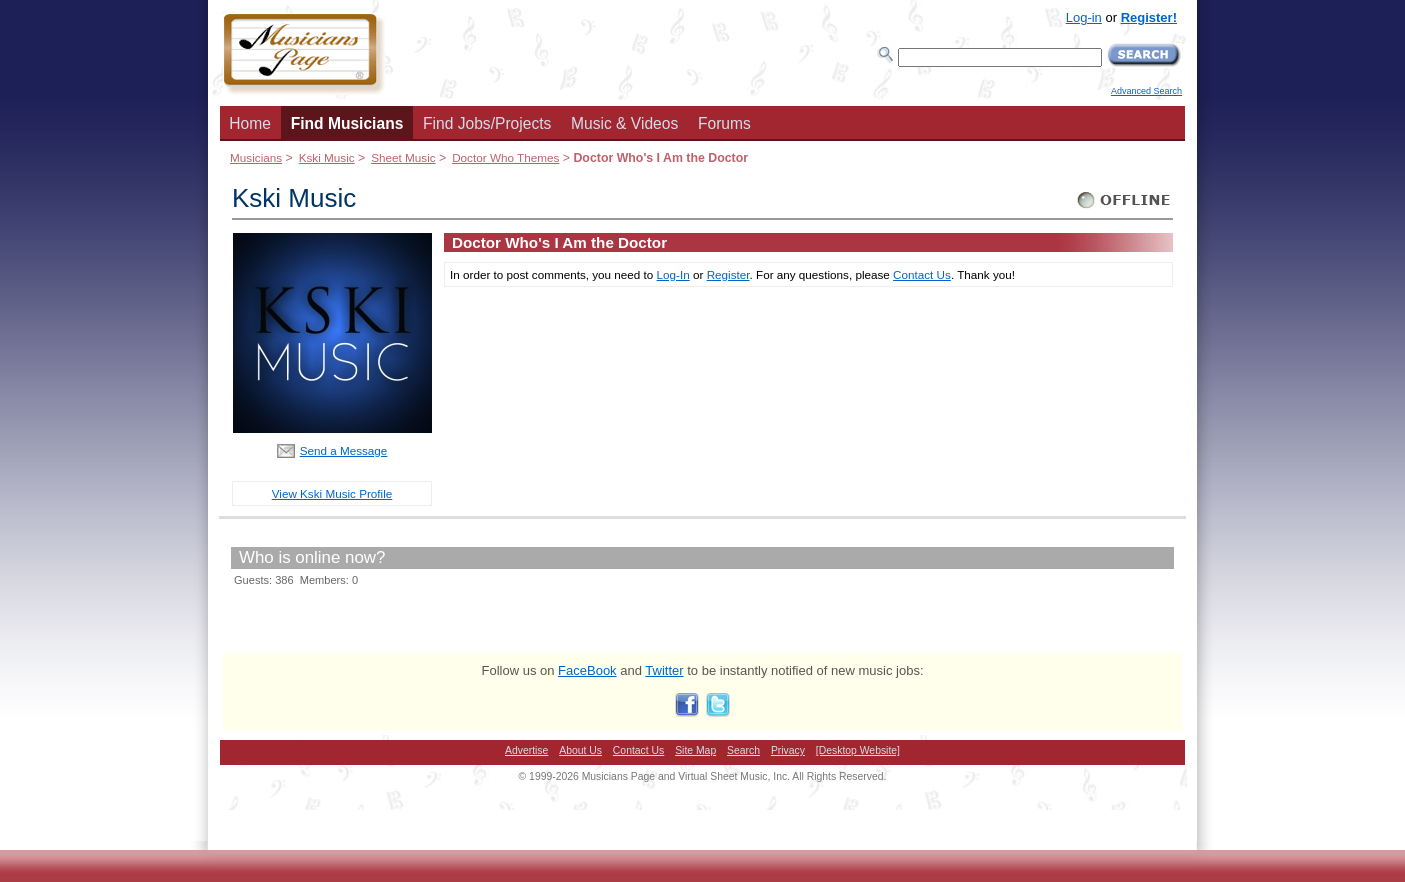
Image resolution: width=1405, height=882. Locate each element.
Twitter (664, 670)
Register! (1149, 17)
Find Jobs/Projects (487, 123)
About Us (580, 750)
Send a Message (344, 450)
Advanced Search (1146, 91)
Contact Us (922, 274)
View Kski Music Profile (332, 493)
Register (728, 274)
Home (250, 123)
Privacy (788, 750)
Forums (724, 123)
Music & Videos (624, 123)
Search (743, 750)
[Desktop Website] (858, 750)
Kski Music (327, 157)
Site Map (695, 750)
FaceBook (587, 670)
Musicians (256, 157)
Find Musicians (347, 123)
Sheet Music (403, 157)
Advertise (526, 750)
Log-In (673, 274)
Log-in (1084, 17)
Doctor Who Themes (505, 157)
